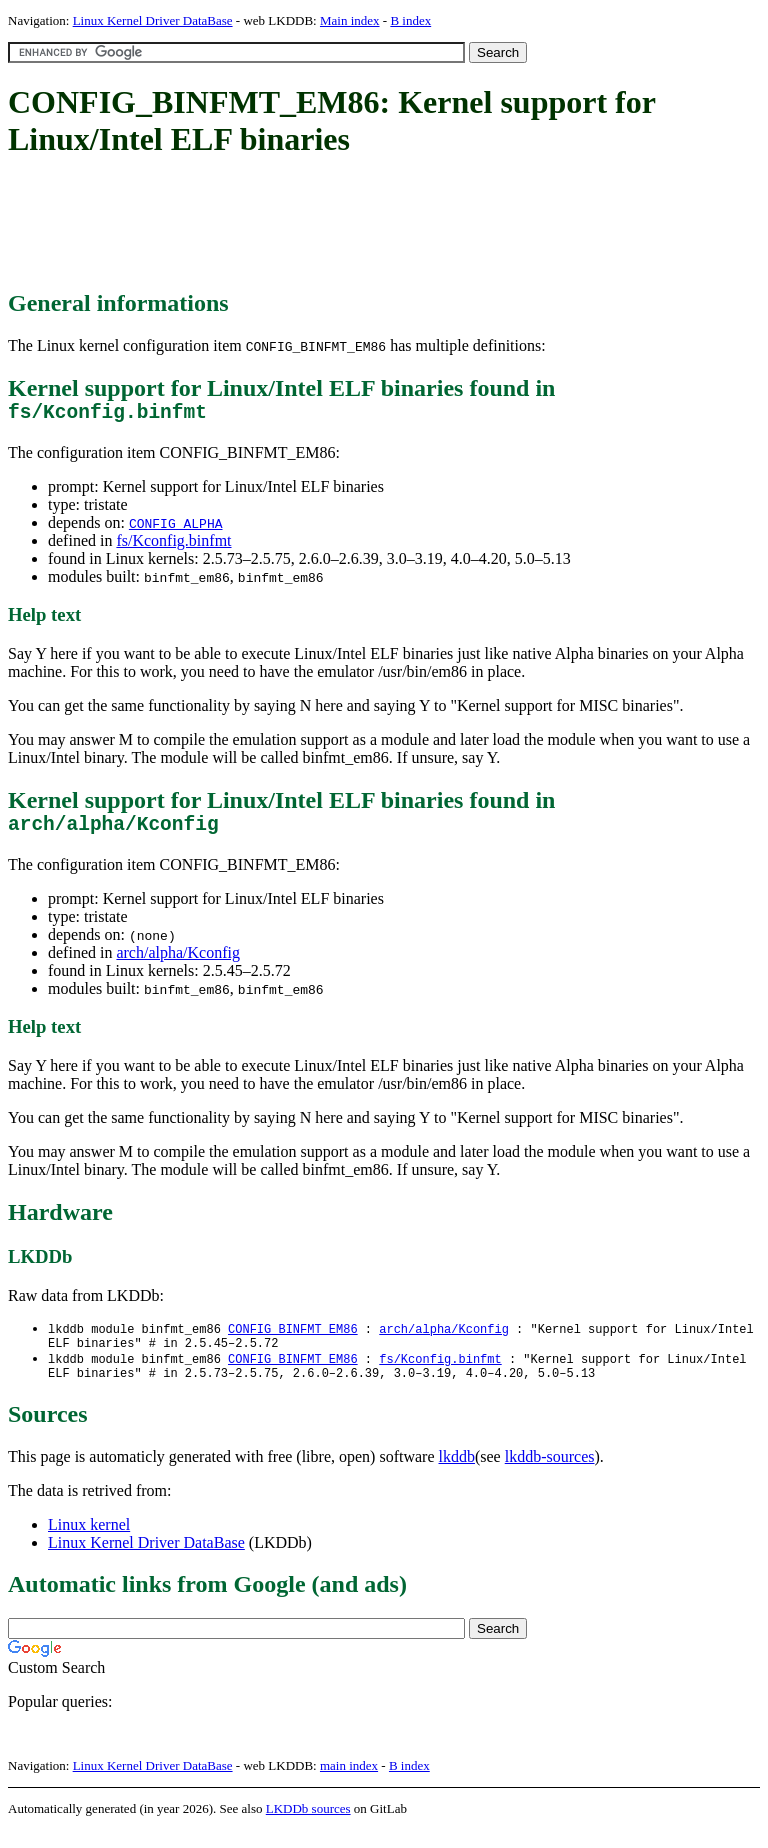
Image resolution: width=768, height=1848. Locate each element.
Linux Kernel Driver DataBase (153, 20)
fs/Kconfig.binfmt (173, 545)
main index (349, 1783)
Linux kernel (89, 1542)
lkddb (457, 1474)
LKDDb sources (308, 1826)
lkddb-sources (550, 1474)
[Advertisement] (372, 225)
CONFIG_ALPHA (176, 528)
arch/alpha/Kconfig (178, 962)
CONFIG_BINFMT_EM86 (293, 1339)
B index (410, 20)
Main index (350, 20)
